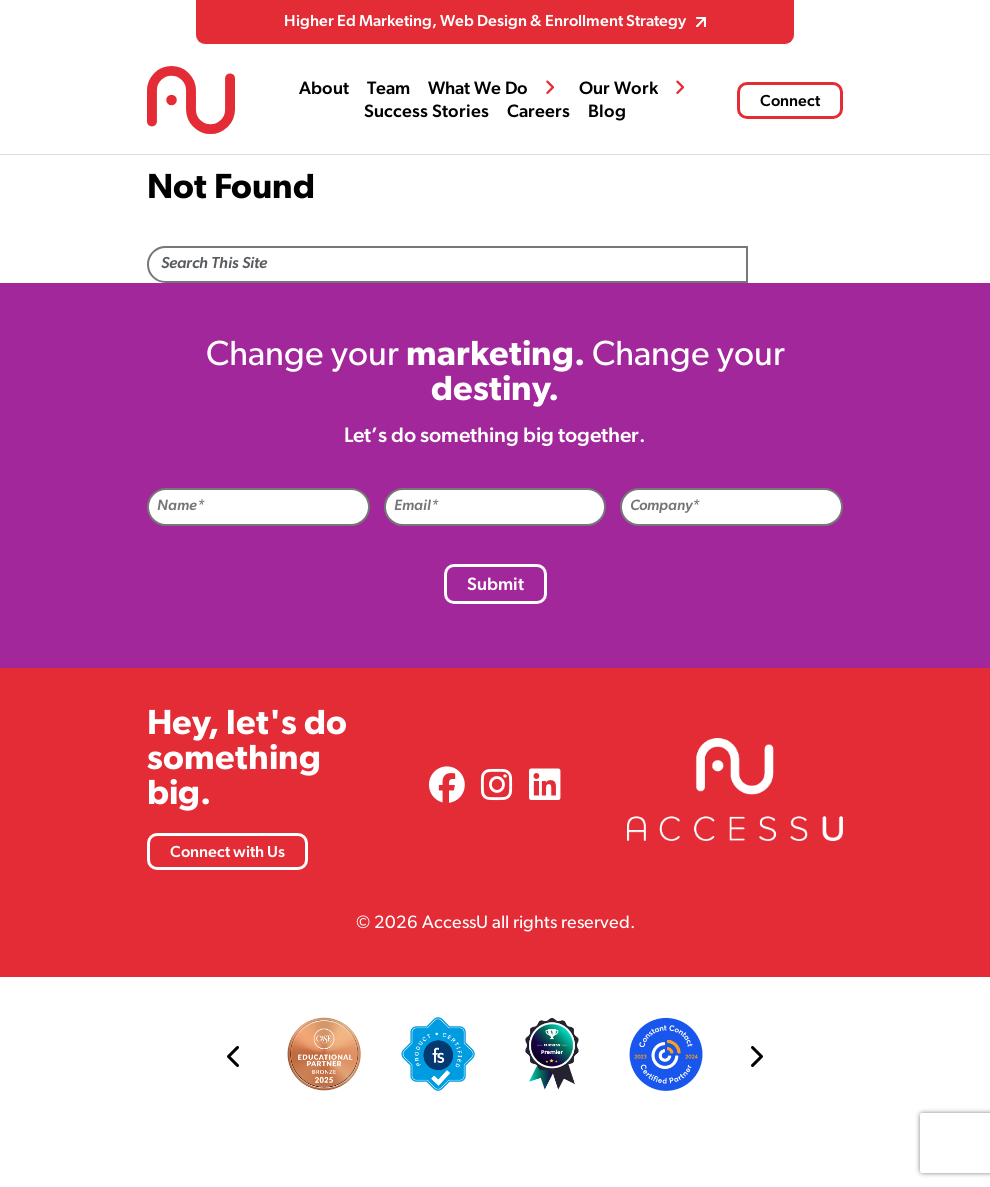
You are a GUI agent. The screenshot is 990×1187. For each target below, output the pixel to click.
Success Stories (426, 112)
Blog (607, 112)
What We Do (478, 89)
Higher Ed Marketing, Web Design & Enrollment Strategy (485, 22)
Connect (790, 102)
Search (795, 266)
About (324, 89)
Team (388, 89)
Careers (538, 112)
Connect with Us (227, 853)
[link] (447, 789)
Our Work (618, 89)
